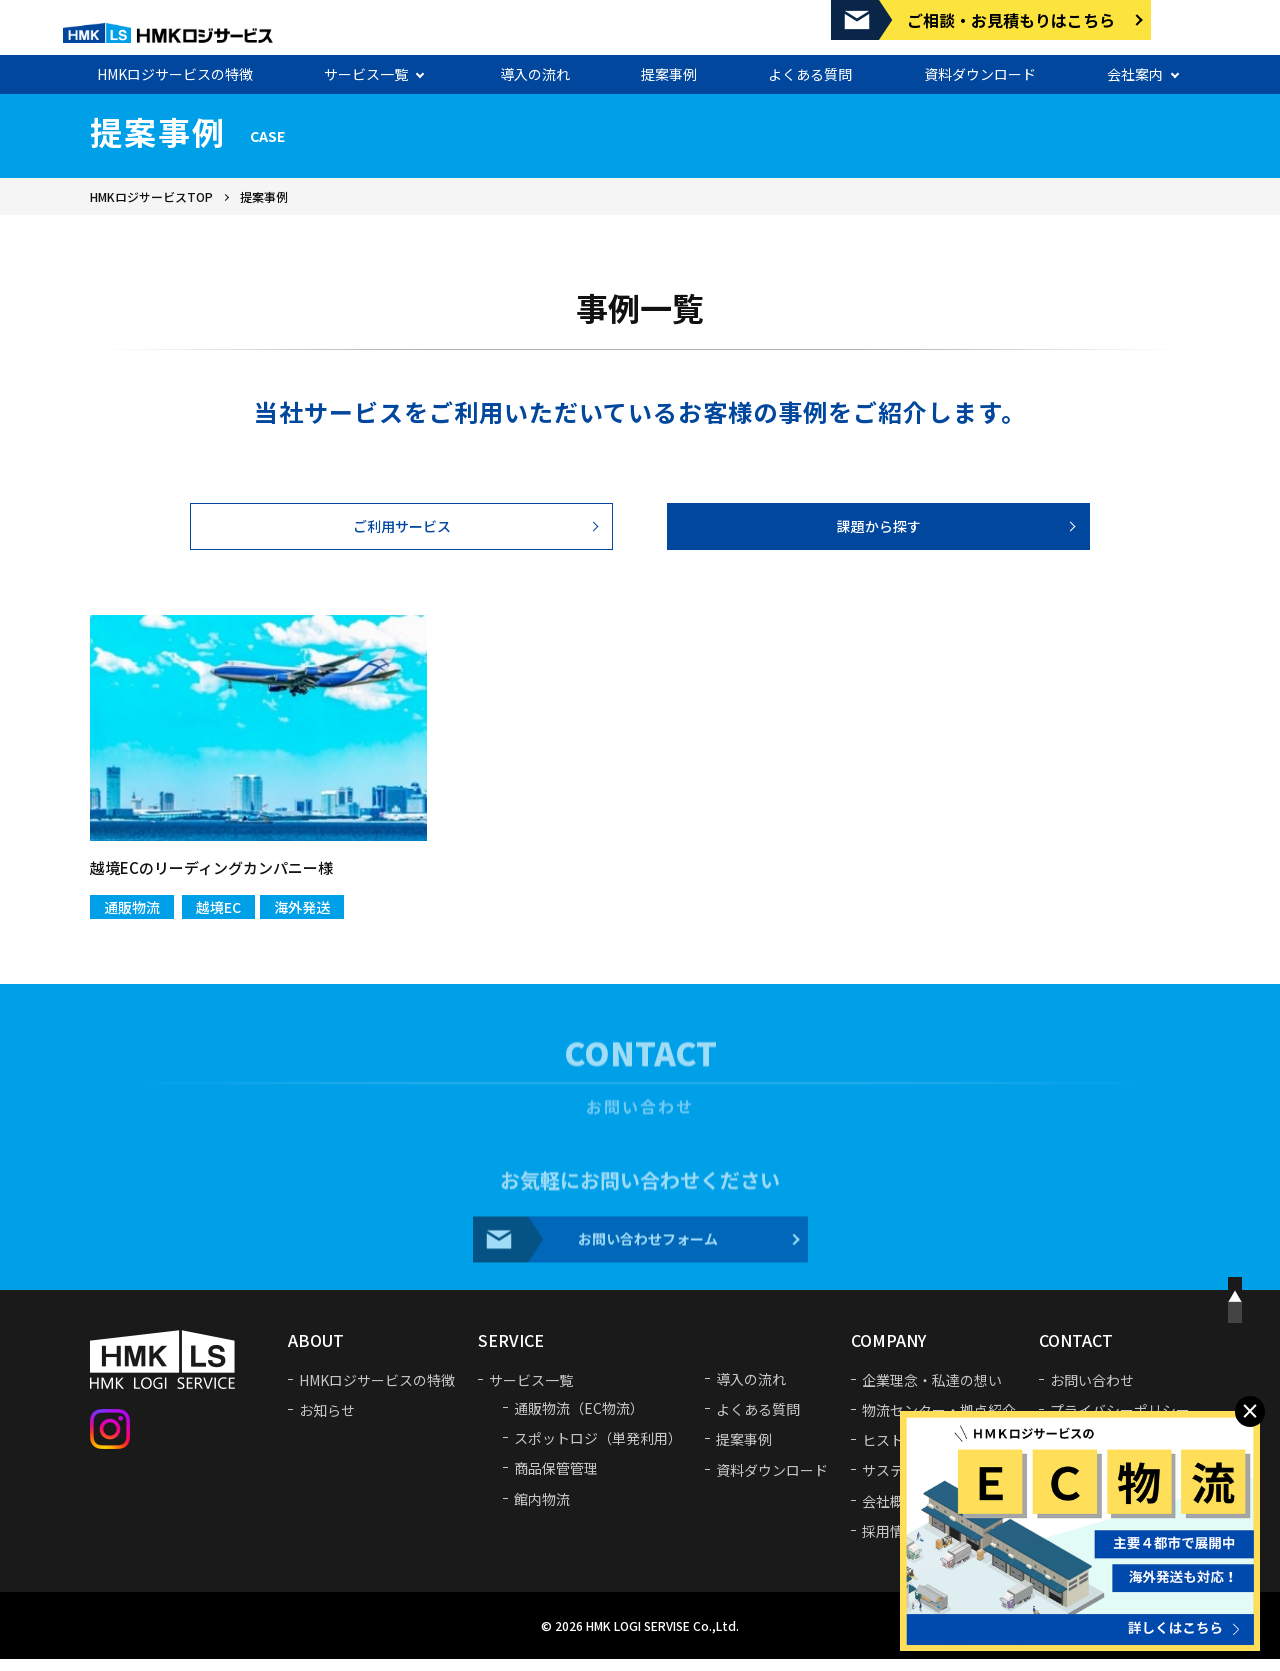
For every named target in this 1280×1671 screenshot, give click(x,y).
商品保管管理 (556, 1480)
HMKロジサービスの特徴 (175, 67)
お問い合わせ (1092, 1392)
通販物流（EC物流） (579, 1420)
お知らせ (327, 1422)
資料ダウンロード (980, 67)
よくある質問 (810, 67)
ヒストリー (897, 1452)
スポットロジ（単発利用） (598, 1450)
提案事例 (669, 67)
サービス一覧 (366, 67)
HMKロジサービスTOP (151, 196)
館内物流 (542, 1510)
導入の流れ (535, 67)
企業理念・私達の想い (932, 1392)
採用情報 (890, 1543)
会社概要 (890, 1512)
